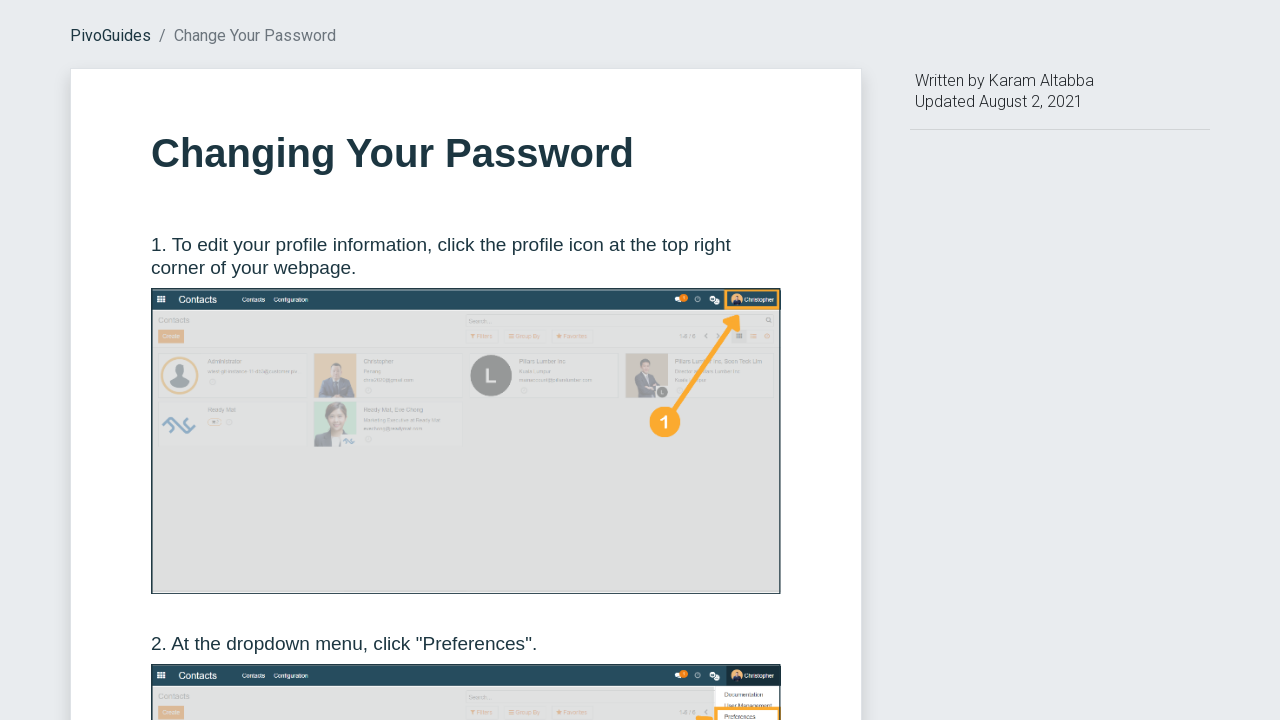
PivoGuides (110, 35)
